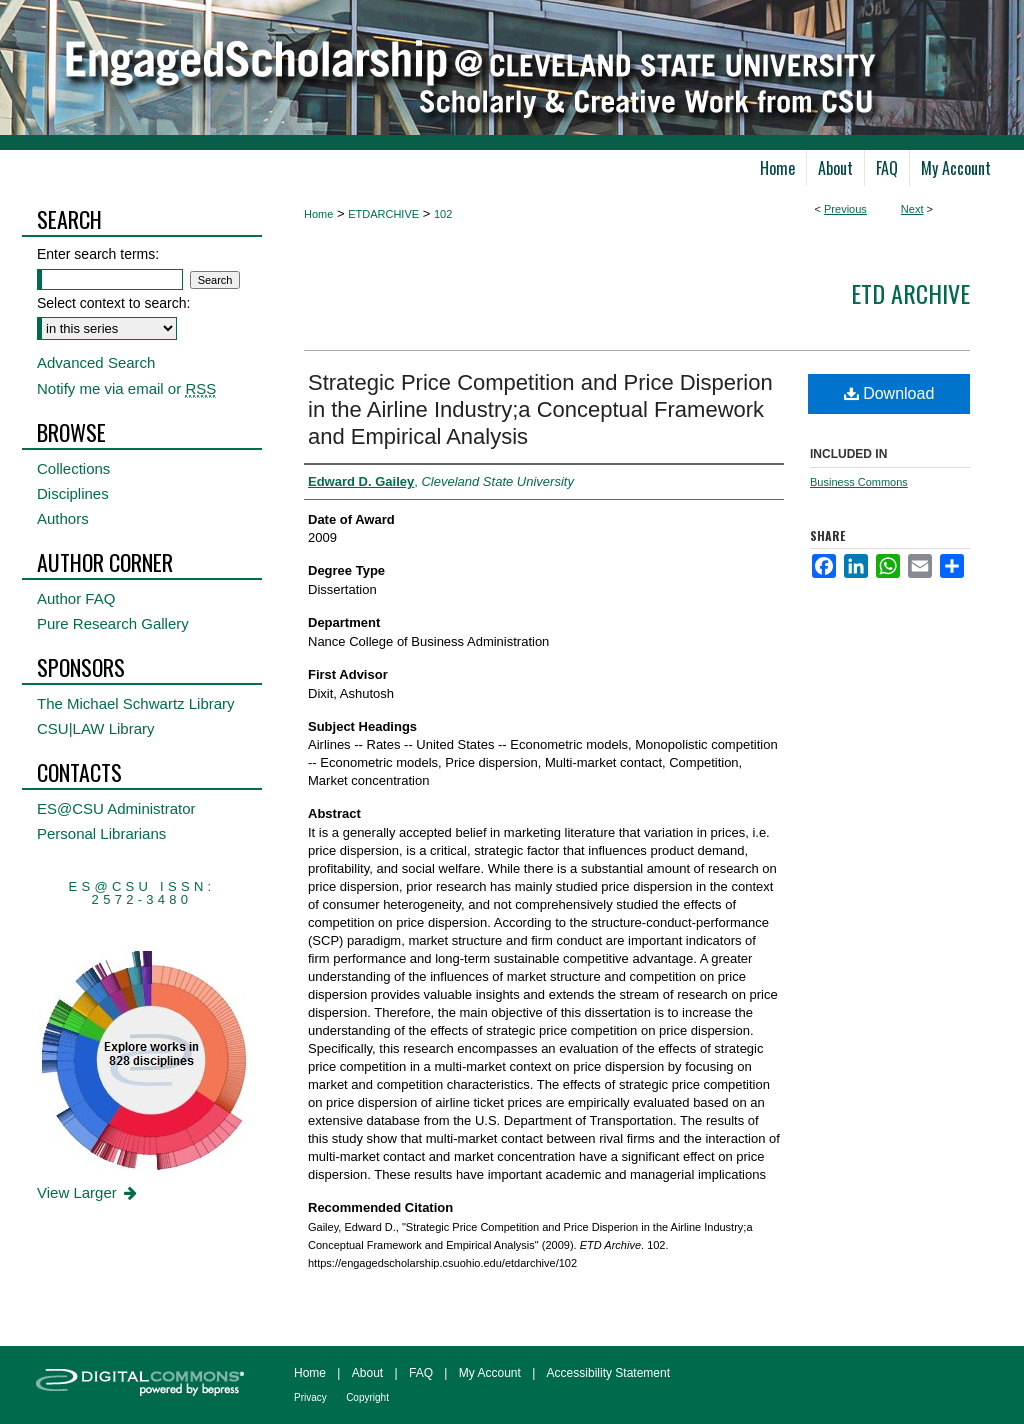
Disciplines (73, 493)
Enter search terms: (98, 254)
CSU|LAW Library (96, 728)
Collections (73, 468)
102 (443, 214)
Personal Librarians (101, 833)
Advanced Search (96, 362)
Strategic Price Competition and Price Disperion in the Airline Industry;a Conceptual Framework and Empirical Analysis (540, 409)
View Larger (88, 1192)
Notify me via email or (126, 388)
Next (912, 209)
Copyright (367, 1397)
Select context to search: (113, 303)
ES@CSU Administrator (116, 808)
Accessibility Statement (608, 1373)
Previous (845, 209)
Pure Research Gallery (113, 623)
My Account (490, 1373)
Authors (63, 518)
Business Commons (859, 482)
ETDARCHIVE (383, 214)
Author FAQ (76, 598)
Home (318, 214)
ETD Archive (910, 293)
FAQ (421, 1373)
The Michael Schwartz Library (136, 703)
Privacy (310, 1397)
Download (889, 393)
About (367, 1373)
